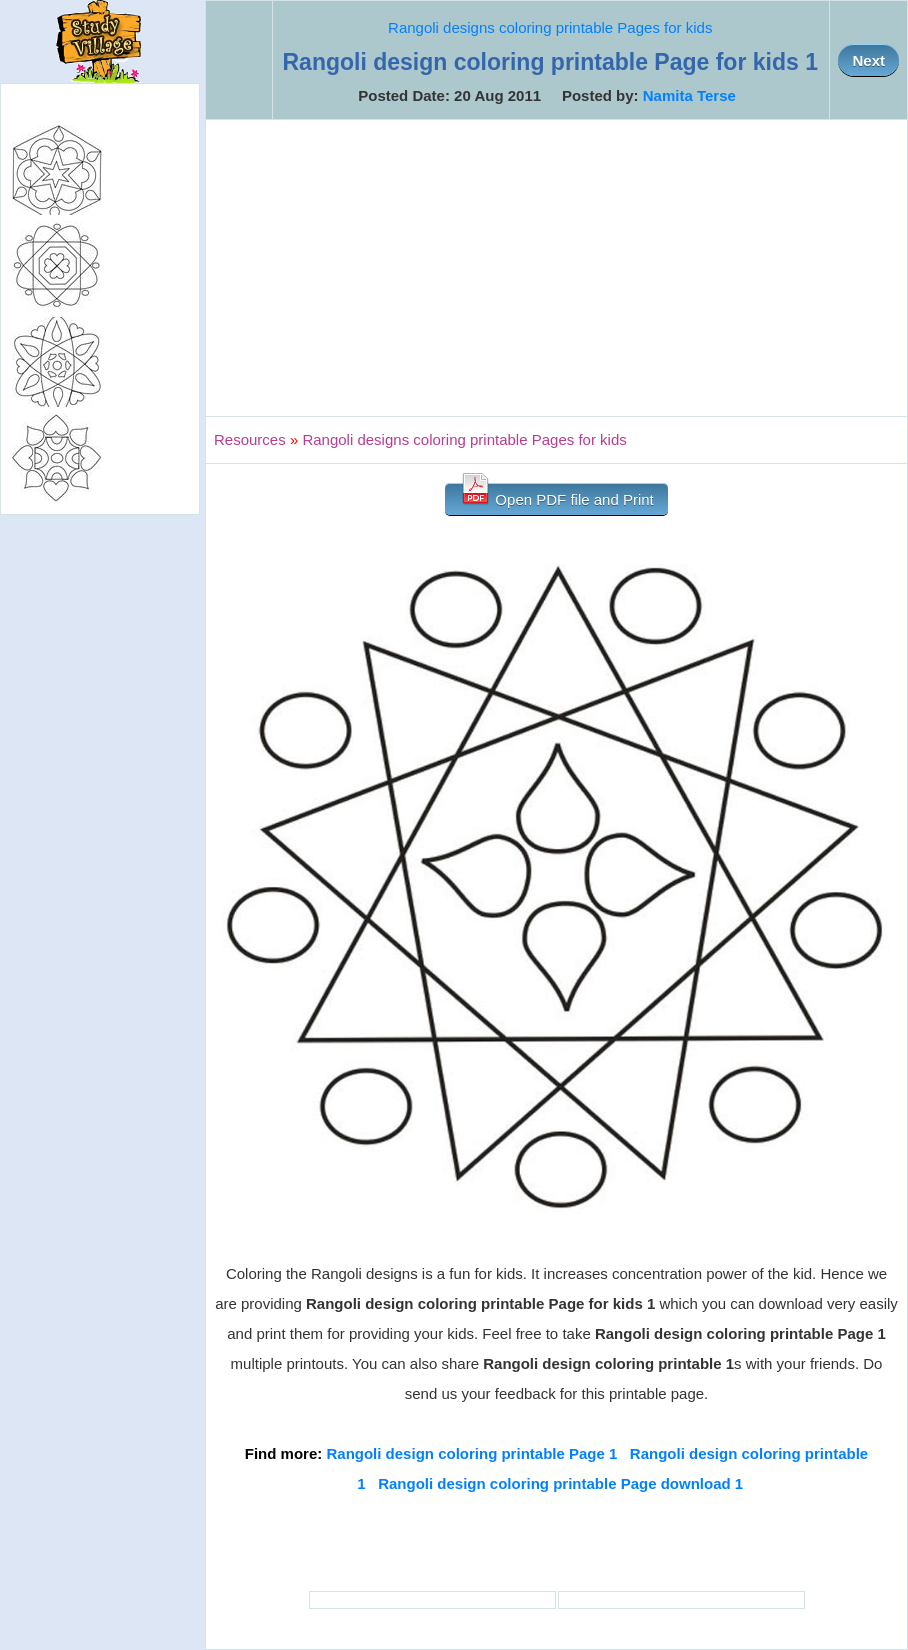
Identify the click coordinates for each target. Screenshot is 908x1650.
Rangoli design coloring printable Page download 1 (560, 1483)
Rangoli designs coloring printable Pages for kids (550, 27)
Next (868, 60)
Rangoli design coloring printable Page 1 (471, 1453)
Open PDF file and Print (556, 495)
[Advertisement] (556, 268)
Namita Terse (689, 95)
